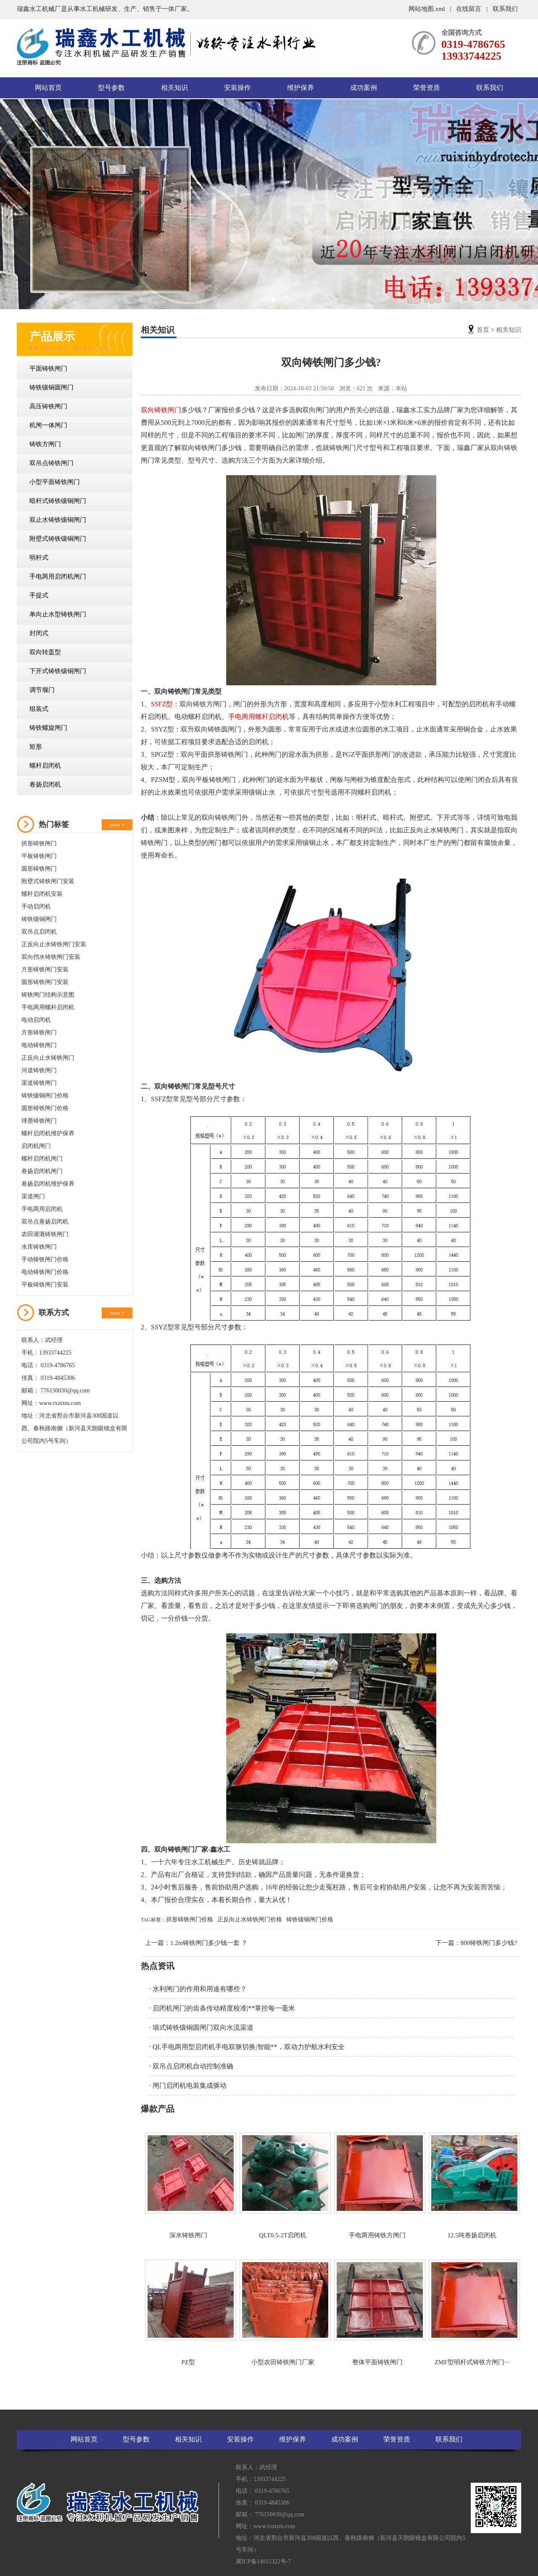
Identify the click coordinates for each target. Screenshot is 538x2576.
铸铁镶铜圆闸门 (51, 387)
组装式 (38, 708)
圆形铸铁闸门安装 (45, 982)
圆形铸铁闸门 (39, 869)
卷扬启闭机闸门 (42, 1171)
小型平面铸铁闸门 (54, 482)
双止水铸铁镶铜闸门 (57, 519)
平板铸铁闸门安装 (45, 1284)
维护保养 (300, 87)
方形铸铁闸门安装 (45, 969)
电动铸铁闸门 (39, 1045)
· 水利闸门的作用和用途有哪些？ (198, 1988)
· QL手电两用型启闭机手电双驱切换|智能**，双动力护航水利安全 (247, 2046)
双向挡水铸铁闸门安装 (50, 957)
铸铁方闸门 (45, 444)
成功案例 (363, 87)
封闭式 (38, 633)
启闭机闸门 (36, 1146)
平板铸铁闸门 (39, 856)
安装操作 (237, 87)
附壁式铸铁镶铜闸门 (57, 538)
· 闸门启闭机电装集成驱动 (188, 2085)
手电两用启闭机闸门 (57, 576)
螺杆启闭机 (45, 765)
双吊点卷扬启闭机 (45, 1221)
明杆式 (38, 557)
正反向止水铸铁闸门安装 (53, 944)
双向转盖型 (45, 652)
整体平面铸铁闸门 (377, 2312)
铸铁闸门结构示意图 (47, 995)
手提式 (38, 595)
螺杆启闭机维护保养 (47, 1133)
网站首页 (48, 87)
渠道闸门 (33, 1196)
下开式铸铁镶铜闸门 (57, 671)
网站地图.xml (428, 8)
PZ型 (188, 2312)
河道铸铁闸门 (39, 1070)
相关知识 (174, 87)
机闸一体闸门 (48, 425)
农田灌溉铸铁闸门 (45, 1234)
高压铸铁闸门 (48, 406)
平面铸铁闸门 (48, 368)
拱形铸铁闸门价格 (189, 1919)
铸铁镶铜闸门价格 (45, 1095)
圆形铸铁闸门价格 (45, 1108)
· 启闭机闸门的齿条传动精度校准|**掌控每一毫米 (222, 2008)
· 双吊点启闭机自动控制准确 (191, 2066)
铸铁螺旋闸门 (48, 727)
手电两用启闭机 (42, 1209)
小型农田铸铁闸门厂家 (283, 2312)
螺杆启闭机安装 (42, 894)
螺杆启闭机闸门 (42, 1158)
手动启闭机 (36, 906)
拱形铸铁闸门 (39, 843)
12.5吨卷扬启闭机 (472, 2186)
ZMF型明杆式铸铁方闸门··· (472, 2312)
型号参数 (111, 87)
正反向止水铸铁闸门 (47, 1058)
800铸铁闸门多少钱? (489, 1942)
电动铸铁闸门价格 (45, 1272)
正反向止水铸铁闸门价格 (249, 1919)
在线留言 (468, 8)
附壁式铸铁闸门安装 (47, 881)
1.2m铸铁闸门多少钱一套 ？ (209, 1942)
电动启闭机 (36, 1020)
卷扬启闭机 (45, 784)
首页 (483, 329)
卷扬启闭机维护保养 (47, 1184)
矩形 (35, 746)
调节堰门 (42, 690)
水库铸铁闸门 (39, 1247)
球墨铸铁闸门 (39, 1121)
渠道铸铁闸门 (39, 1083)
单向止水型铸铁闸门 (57, 614)
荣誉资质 (426, 87)
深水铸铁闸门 (188, 2186)
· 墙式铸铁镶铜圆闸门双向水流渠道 (201, 2027)
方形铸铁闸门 (39, 1032)
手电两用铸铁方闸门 (377, 2186)
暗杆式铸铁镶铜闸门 (57, 500)
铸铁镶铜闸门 (39, 919)
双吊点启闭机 (39, 932)
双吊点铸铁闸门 (51, 463)
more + (117, 825)
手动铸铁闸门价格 (45, 1259)
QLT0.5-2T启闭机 (283, 2186)
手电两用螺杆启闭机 (47, 1007)
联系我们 (505, 8)
